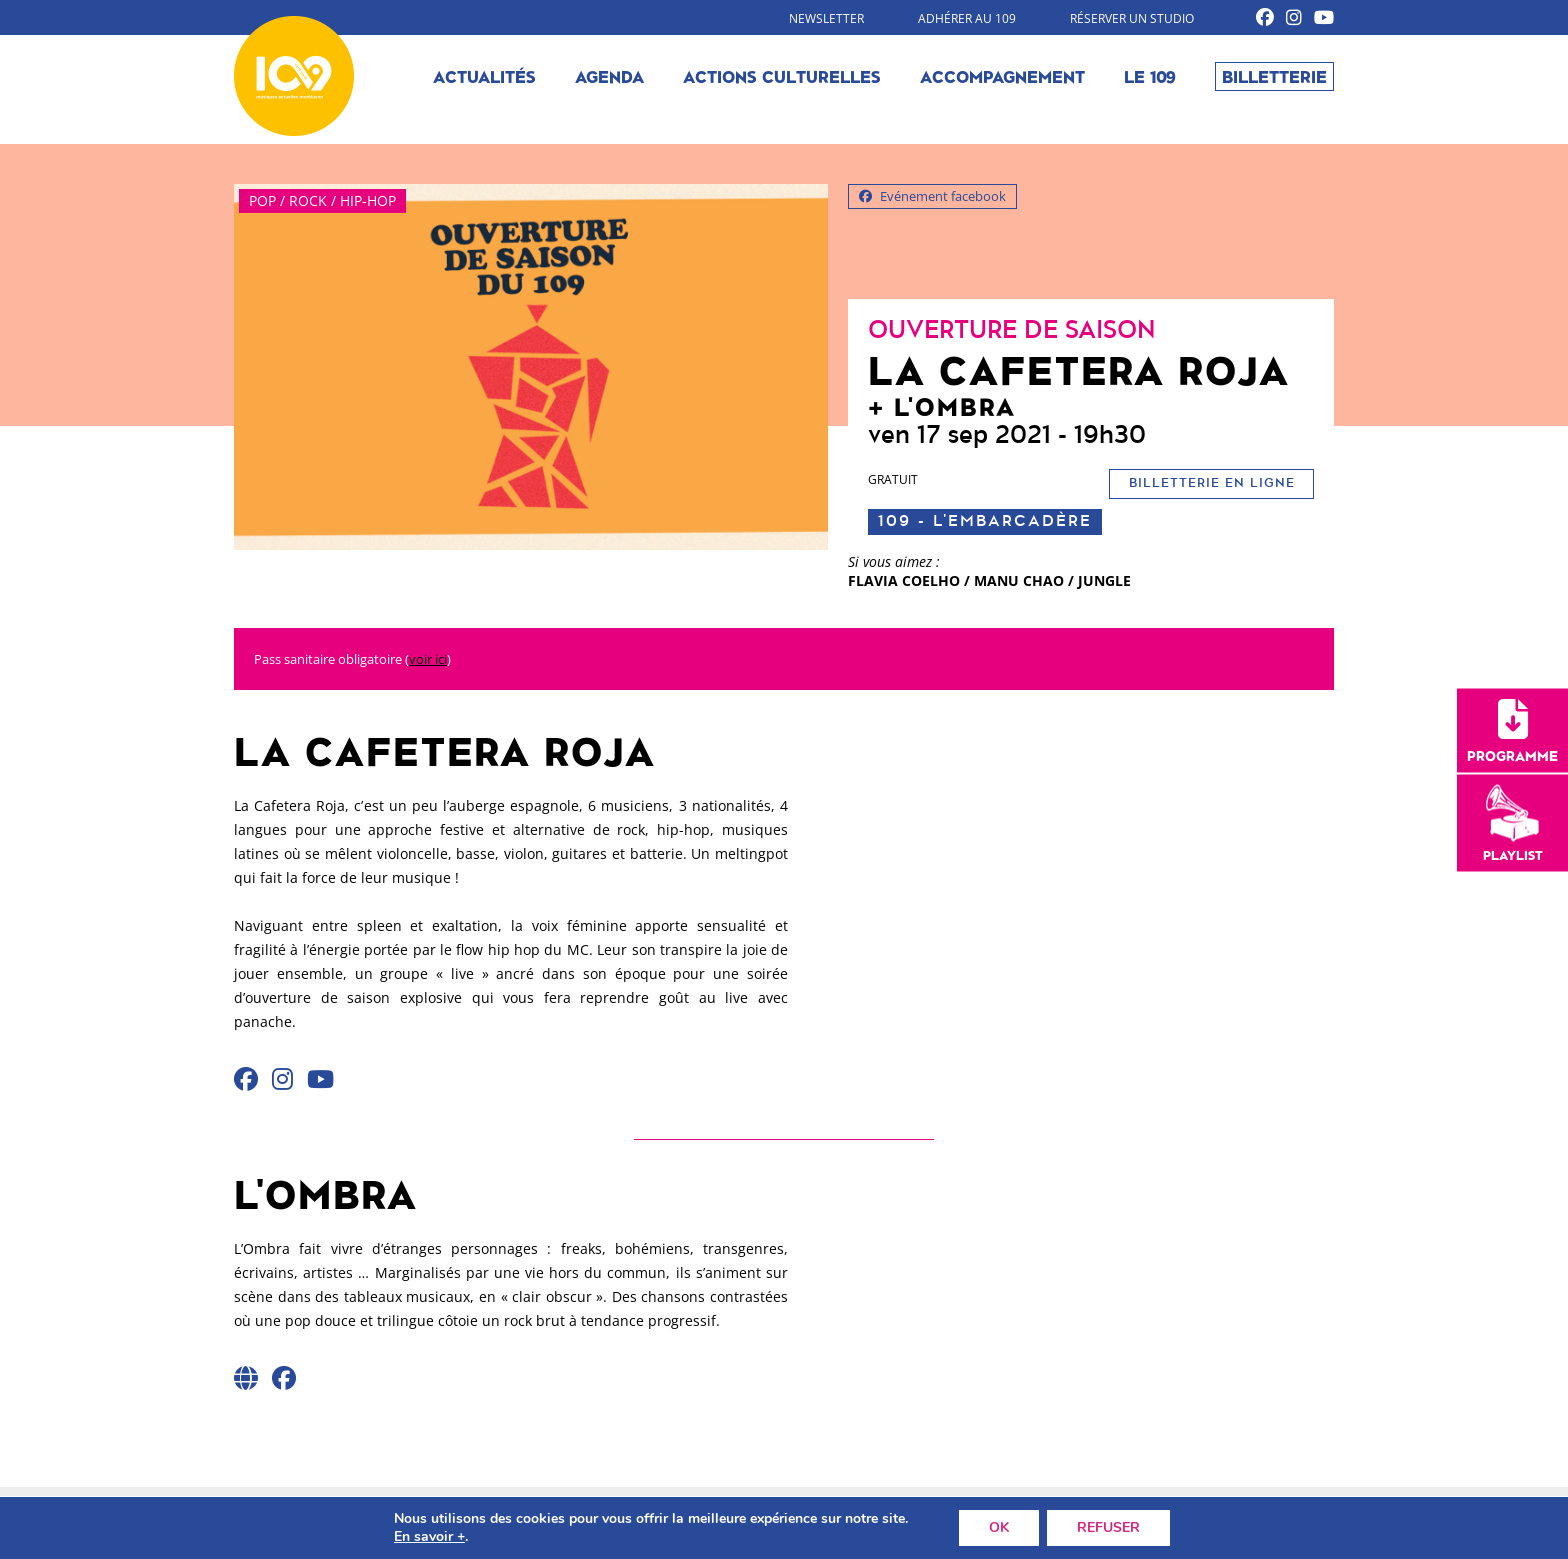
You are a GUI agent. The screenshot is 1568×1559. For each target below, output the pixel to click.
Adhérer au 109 (967, 18)
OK (999, 1527)
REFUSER (1108, 1527)
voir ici (428, 659)
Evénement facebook (932, 196)
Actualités (484, 76)
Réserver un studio (1132, 18)
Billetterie (1274, 76)
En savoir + (429, 1537)
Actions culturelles (782, 76)
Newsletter (826, 18)
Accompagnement (1002, 76)
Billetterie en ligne (1212, 483)
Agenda (609, 76)
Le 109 (1150, 76)
